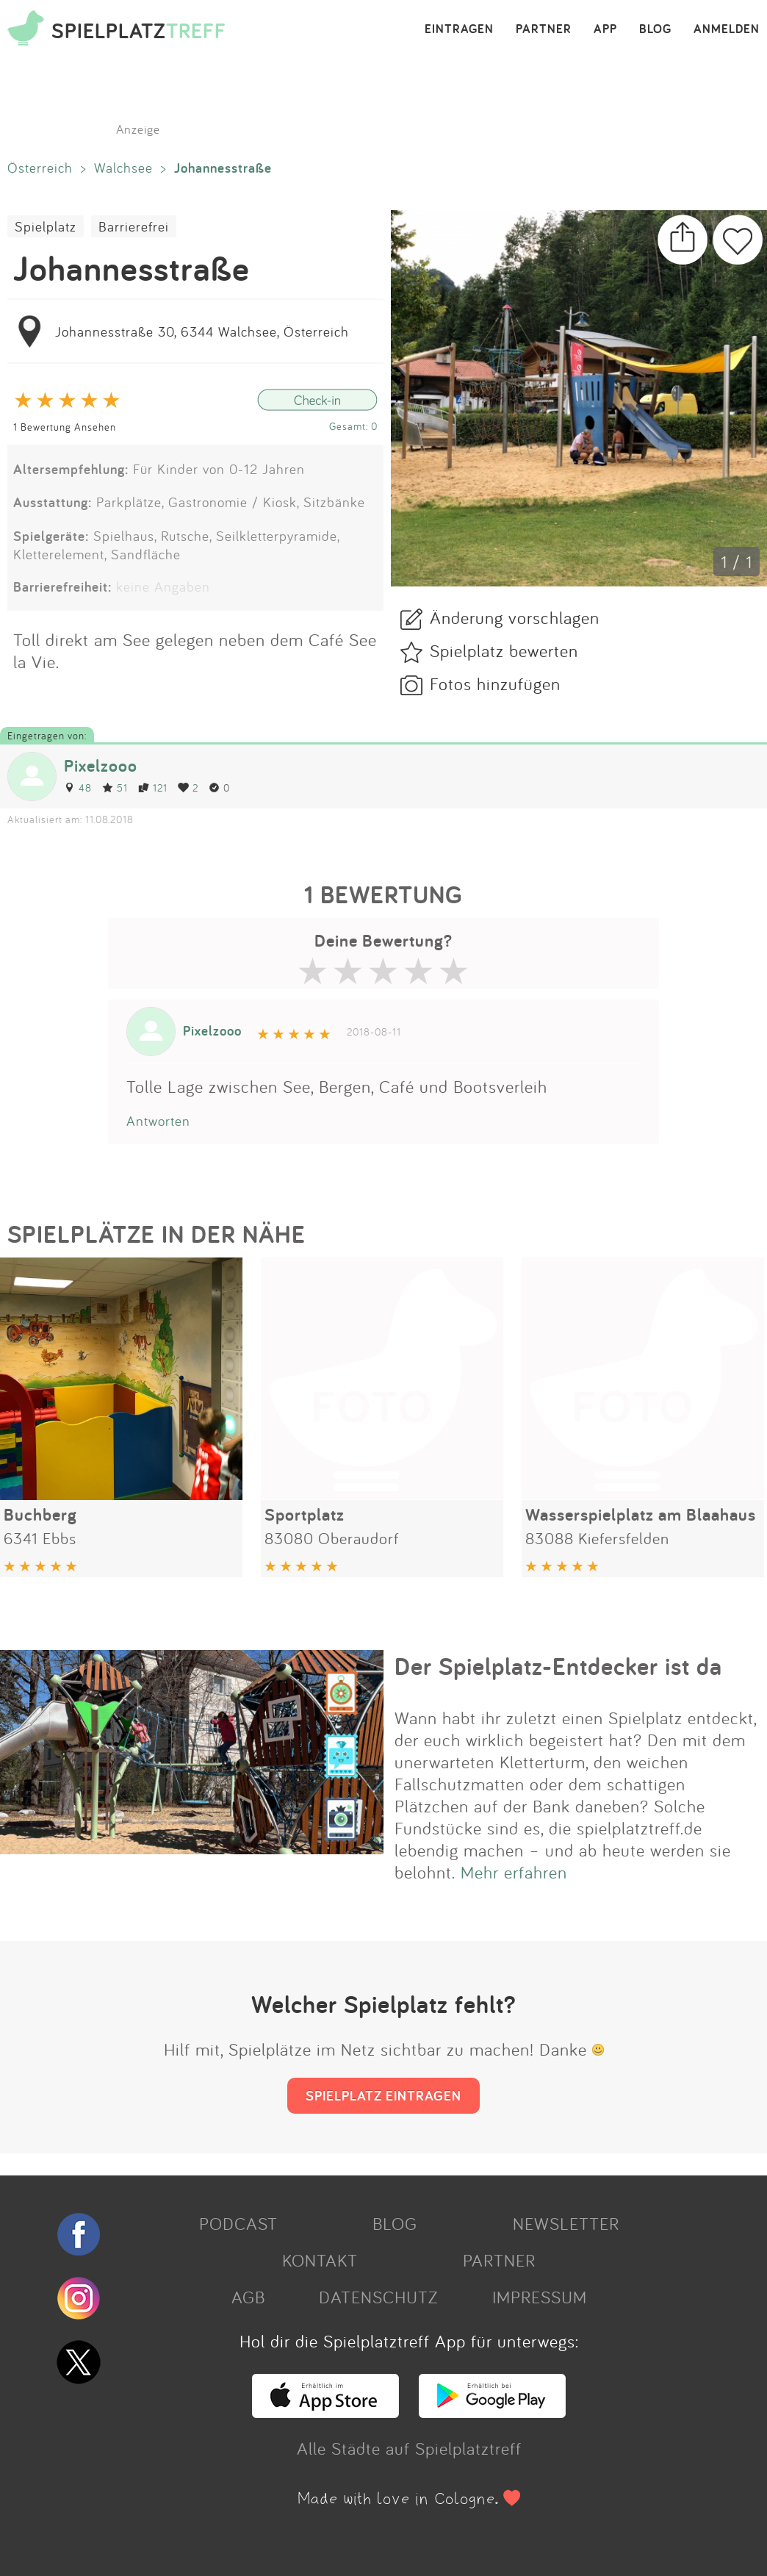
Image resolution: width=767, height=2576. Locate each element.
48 (78, 787)
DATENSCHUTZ (378, 2297)
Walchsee (123, 167)
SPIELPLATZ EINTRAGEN (383, 2095)
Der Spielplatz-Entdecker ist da (558, 1666)
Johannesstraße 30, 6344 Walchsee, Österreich (202, 331)
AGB (248, 2297)
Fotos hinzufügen (495, 683)
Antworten (158, 1121)
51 (115, 787)
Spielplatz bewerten (504, 650)
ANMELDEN (727, 29)
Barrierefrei (133, 226)
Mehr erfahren (514, 1872)
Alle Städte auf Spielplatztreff (409, 2448)
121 (153, 787)
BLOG (655, 29)
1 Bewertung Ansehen (64, 427)
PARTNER (544, 29)
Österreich (40, 167)
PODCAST (238, 2223)
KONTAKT (320, 2260)
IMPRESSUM (539, 2297)
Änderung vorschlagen (514, 617)
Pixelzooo (100, 765)
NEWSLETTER (566, 2223)
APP (605, 29)
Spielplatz (45, 226)
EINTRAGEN (459, 29)
